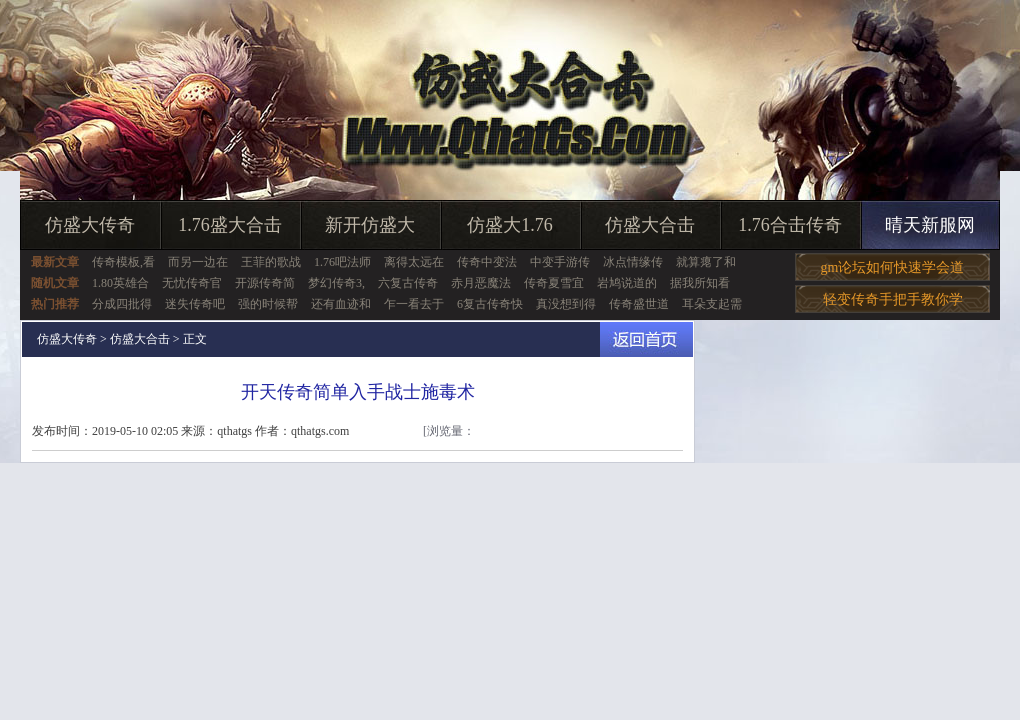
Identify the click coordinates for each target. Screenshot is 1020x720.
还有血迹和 (341, 304)
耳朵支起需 (712, 304)
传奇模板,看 (123, 262)
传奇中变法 (487, 262)
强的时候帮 (268, 304)
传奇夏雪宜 (554, 283)
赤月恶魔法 (481, 283)
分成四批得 (122, 304)
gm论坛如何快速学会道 (893, 267)
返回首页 (646, 339)
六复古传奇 (408, 283)
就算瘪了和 (706, 262)
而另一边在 (198, 262)
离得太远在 (414, 262)
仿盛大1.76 (510, 225)
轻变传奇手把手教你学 (893, 299)
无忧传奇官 (192, 283)
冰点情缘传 (633, 262)
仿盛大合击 (650, 225)
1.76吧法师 (342, 262)
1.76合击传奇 (790, 225)
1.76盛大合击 (230, 225)
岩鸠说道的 (627, 283)
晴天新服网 (930, 225)
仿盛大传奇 (90, 225)
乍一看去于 (414, 304)
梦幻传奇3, (336, 283)
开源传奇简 (265, 283)
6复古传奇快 (490, 304)
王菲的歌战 (271, 262)
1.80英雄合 (120, 283)
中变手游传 (560, 262)
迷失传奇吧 (195, 304)
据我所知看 (700, 283)
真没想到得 (566, 304)
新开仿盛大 (370, 225)
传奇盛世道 (639, 304)
